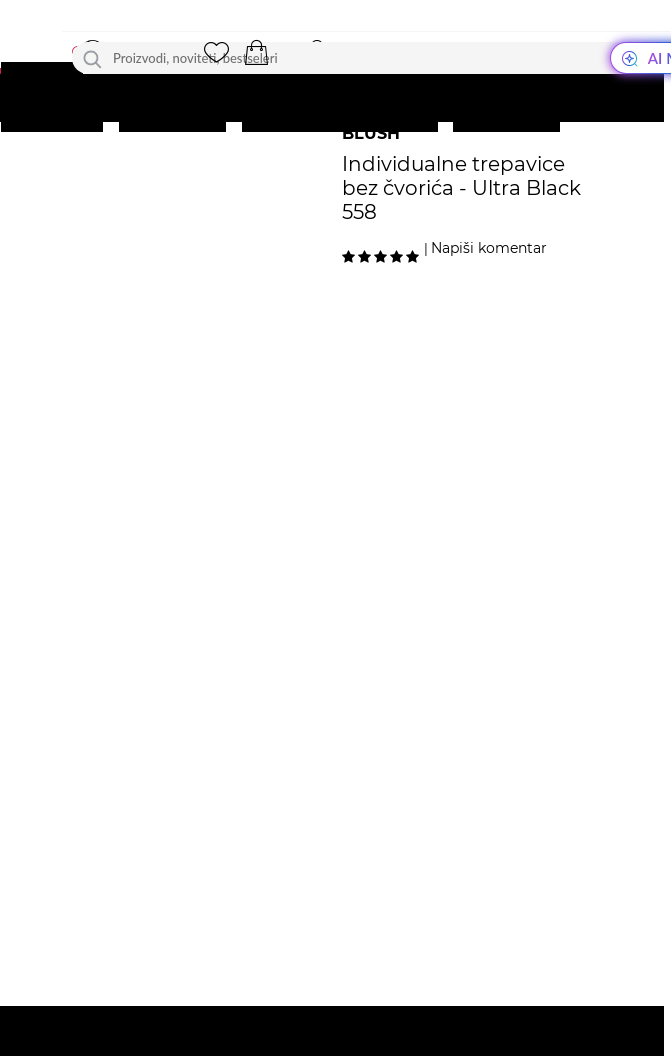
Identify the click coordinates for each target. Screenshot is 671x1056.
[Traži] (92, 58)
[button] (256, 53)
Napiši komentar (489, 248)
